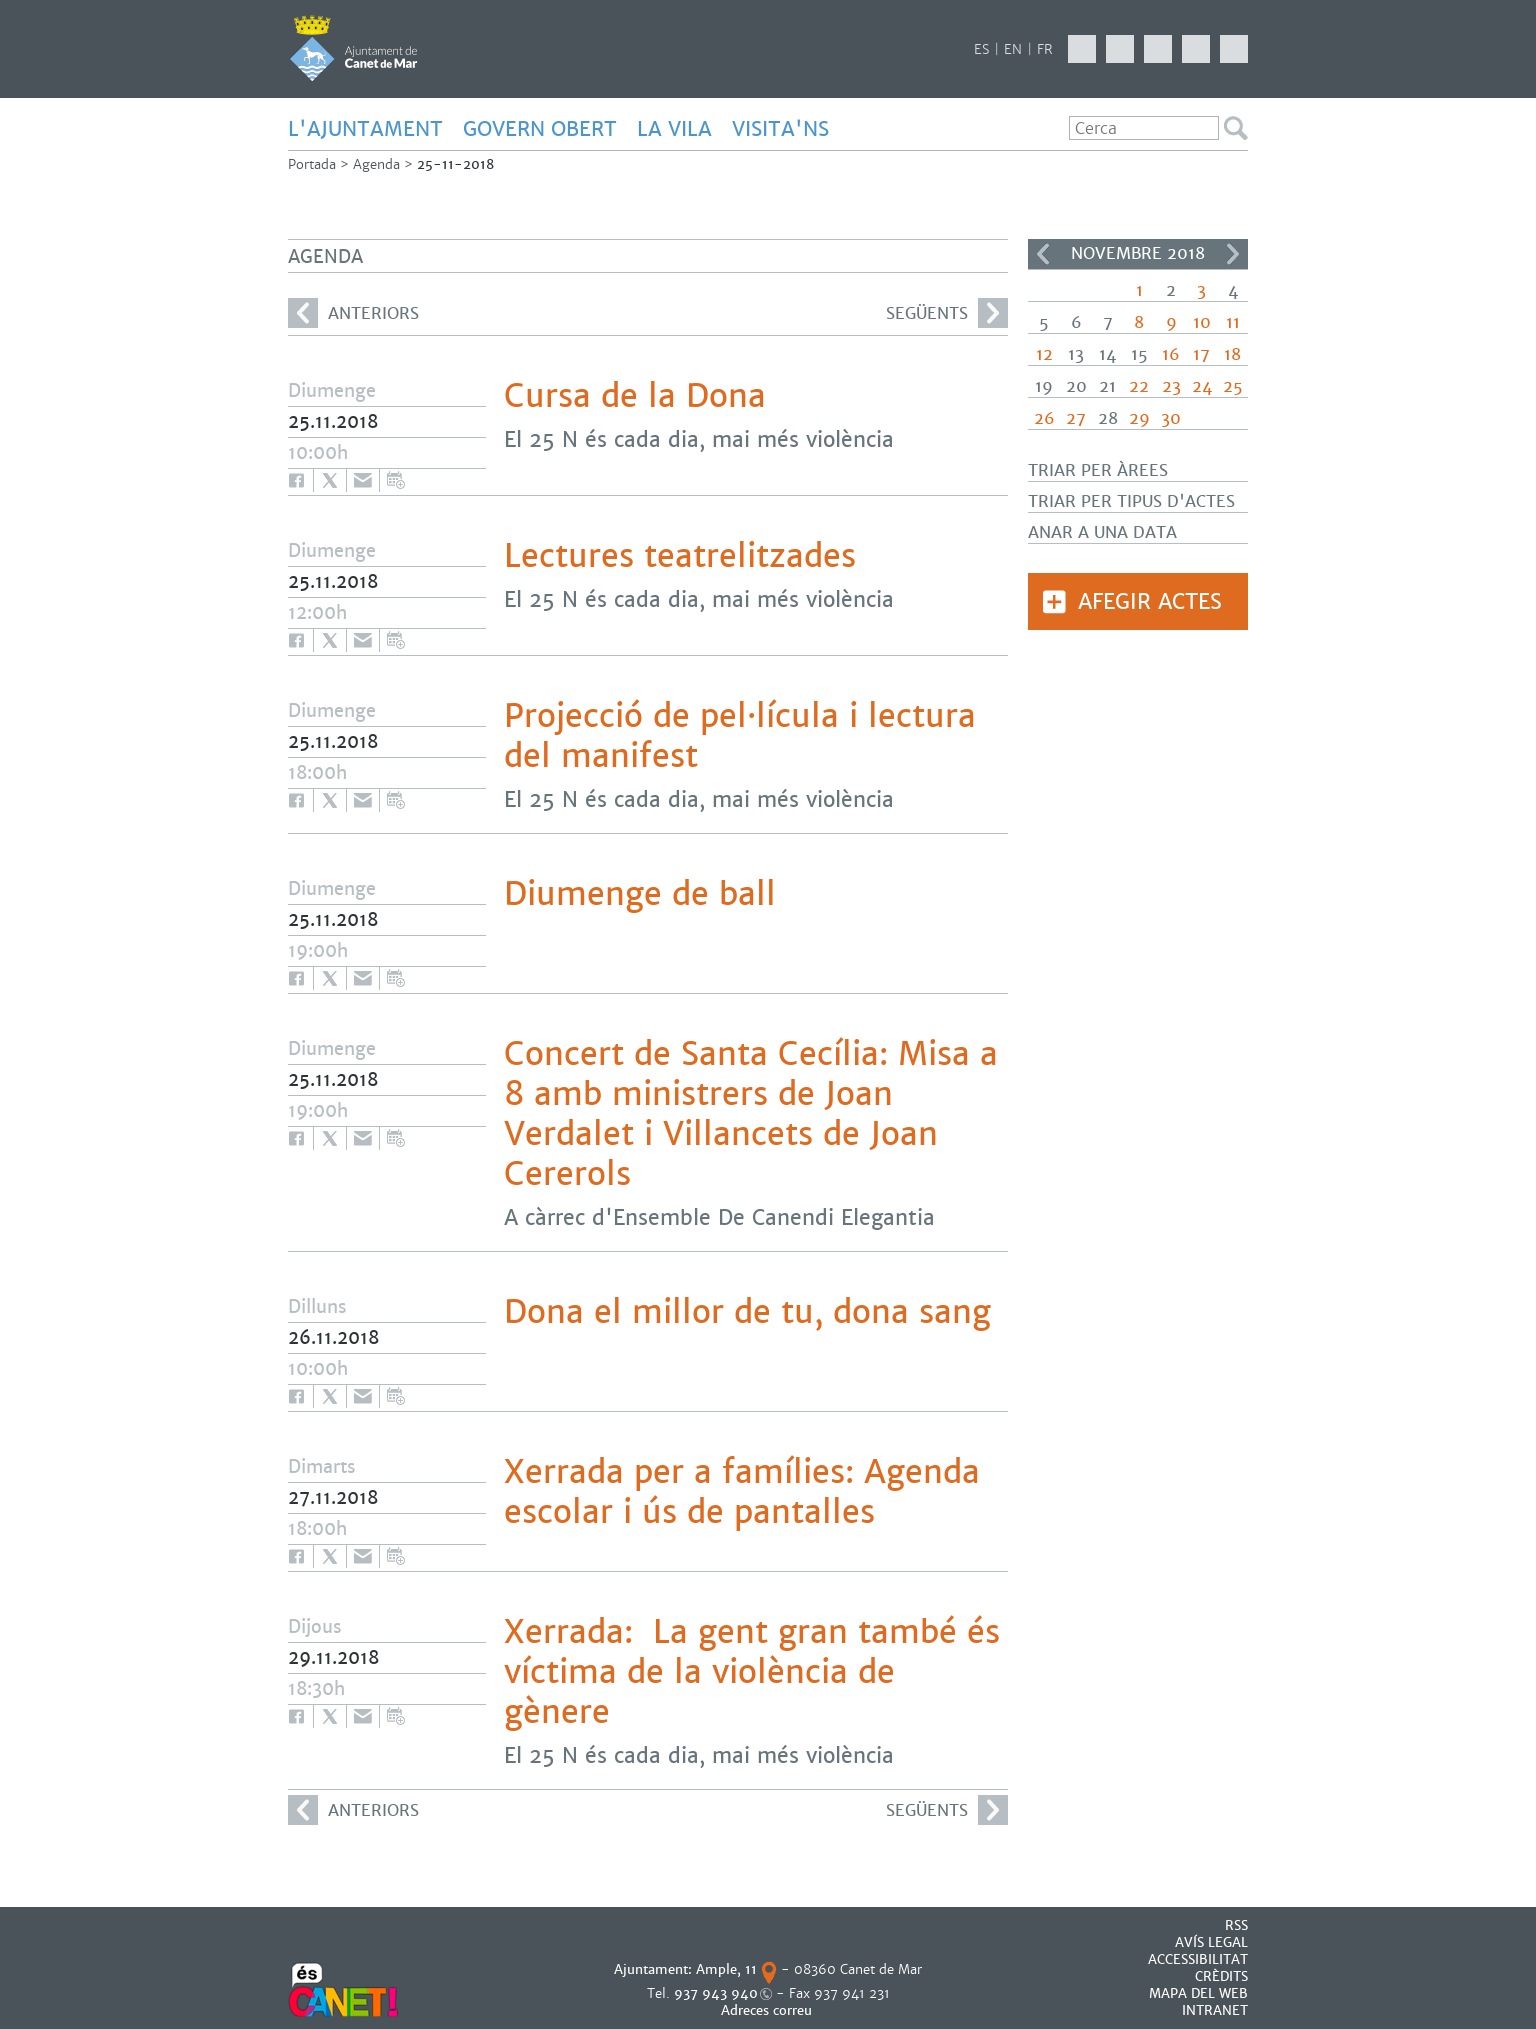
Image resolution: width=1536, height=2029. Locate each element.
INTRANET (1215, 2010)
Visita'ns (780, 129)
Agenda (376, 164)
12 (1044, 354)
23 (1171, 386)
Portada (312, 164)
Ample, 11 (726, 1969)
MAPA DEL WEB (1198, 1993)
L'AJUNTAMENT (365, 129)
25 (1233, 386)
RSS (1236, 1925)
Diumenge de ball (640, 894)
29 (1139, 418)
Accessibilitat (1198, 1959)
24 (1202, 386)
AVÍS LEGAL (1211, 1942)
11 (1233, 322)
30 (1171, 418)
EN (1013, 49)
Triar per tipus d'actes (1131, 501)
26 (1044, 418)
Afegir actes (1150, 601)
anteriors (353, 313)
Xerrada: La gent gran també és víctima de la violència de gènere (752, 1672)
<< (1043, 254)
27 (1076, 418)
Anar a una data (1102, 532)
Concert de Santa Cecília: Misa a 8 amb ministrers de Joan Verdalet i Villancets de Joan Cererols (751, 1114)
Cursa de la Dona (635, 396)
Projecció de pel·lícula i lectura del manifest (740, 736)
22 (1139, 386)
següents (947, 313)
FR (1045, 49)
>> (1233, 254)
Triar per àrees (1098, 470)
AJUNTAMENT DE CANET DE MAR (353, 48)
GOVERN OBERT (540, 129)
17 (1201, 354)
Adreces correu (768, 2010)
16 (1171, 354)
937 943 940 (716, 1993)
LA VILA (674, 129)
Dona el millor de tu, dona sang (747, 1312)
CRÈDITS (1221, 1976)
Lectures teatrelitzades (680, 556)
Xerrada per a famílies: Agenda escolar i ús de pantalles (742, 1492)
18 (1232, 354)
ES (981, 49)
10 (1202, 322)
